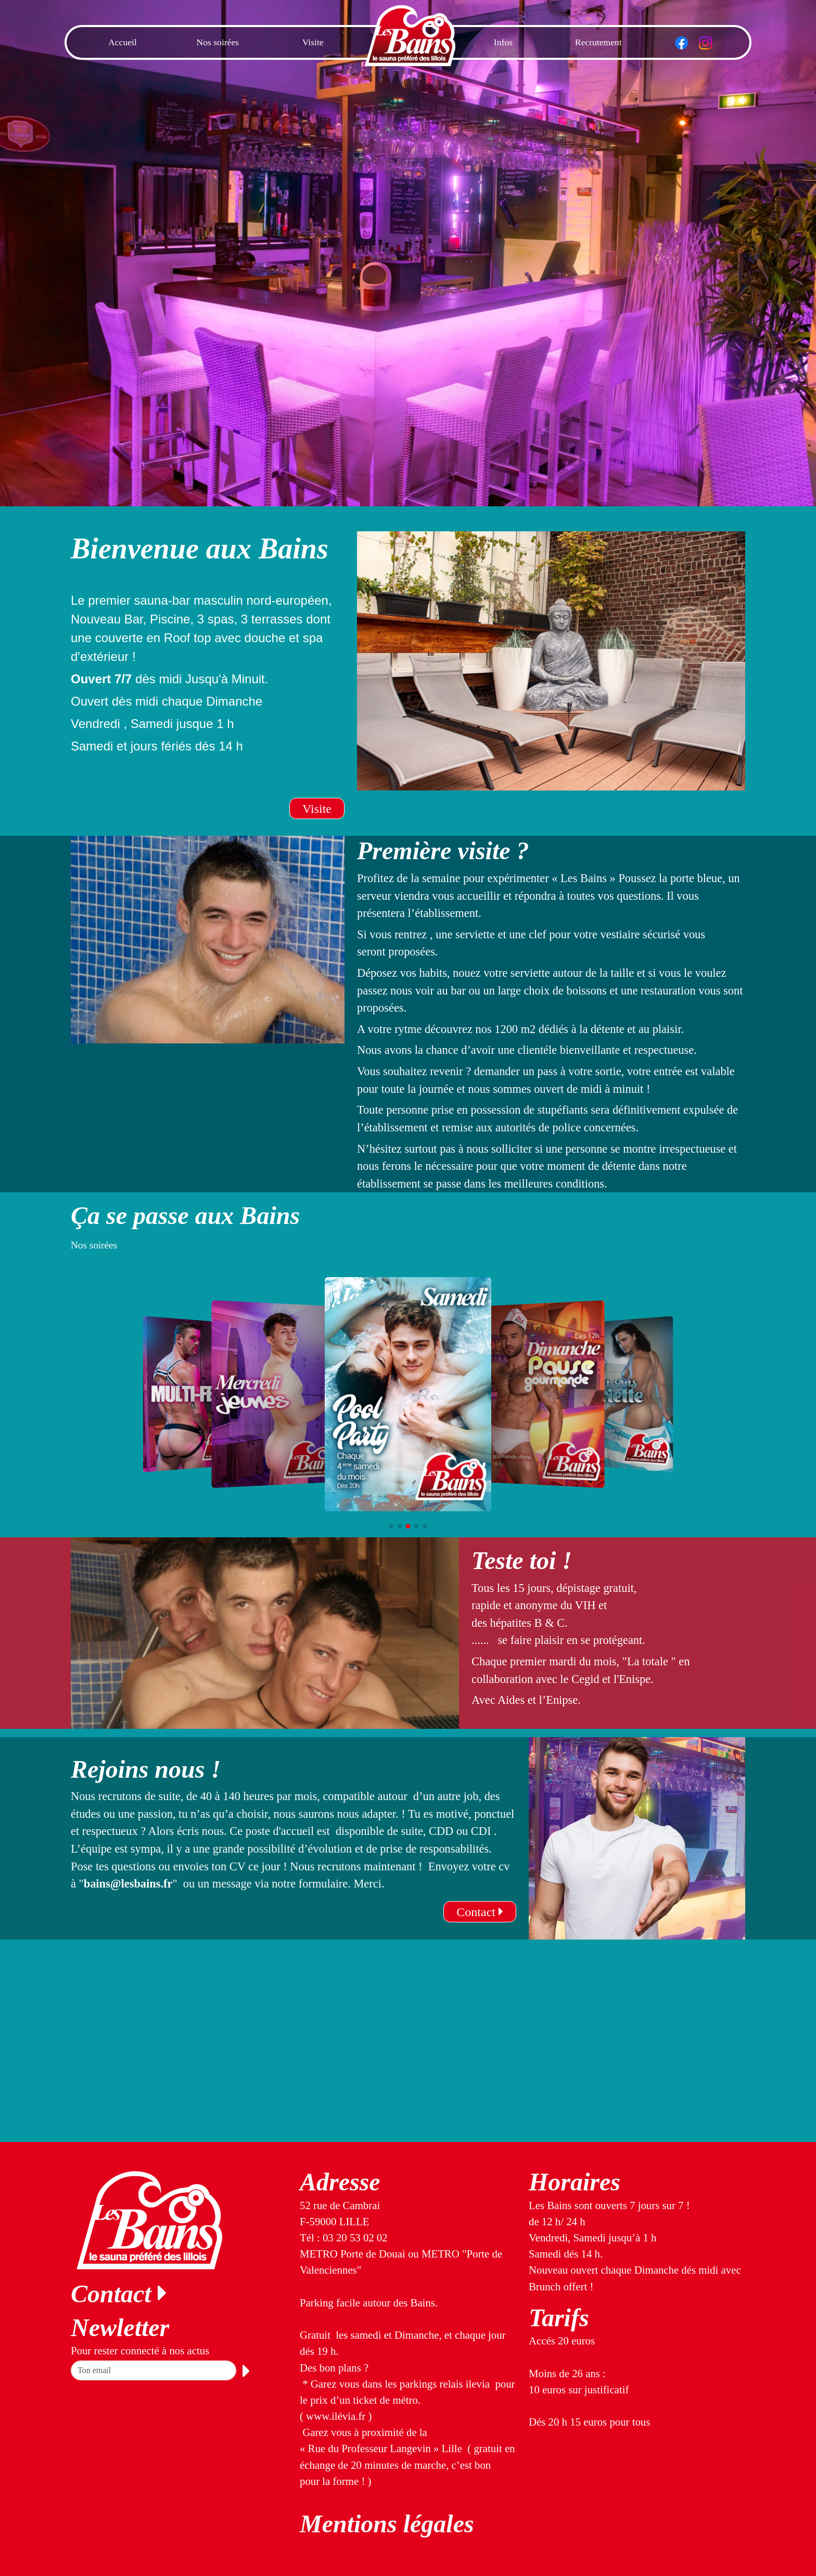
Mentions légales (387, 2523)
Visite (313, 42)
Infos (503, 42)
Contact (479, 1912)
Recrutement (598, 42)
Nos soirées (217, 42)
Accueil (122, 42)
